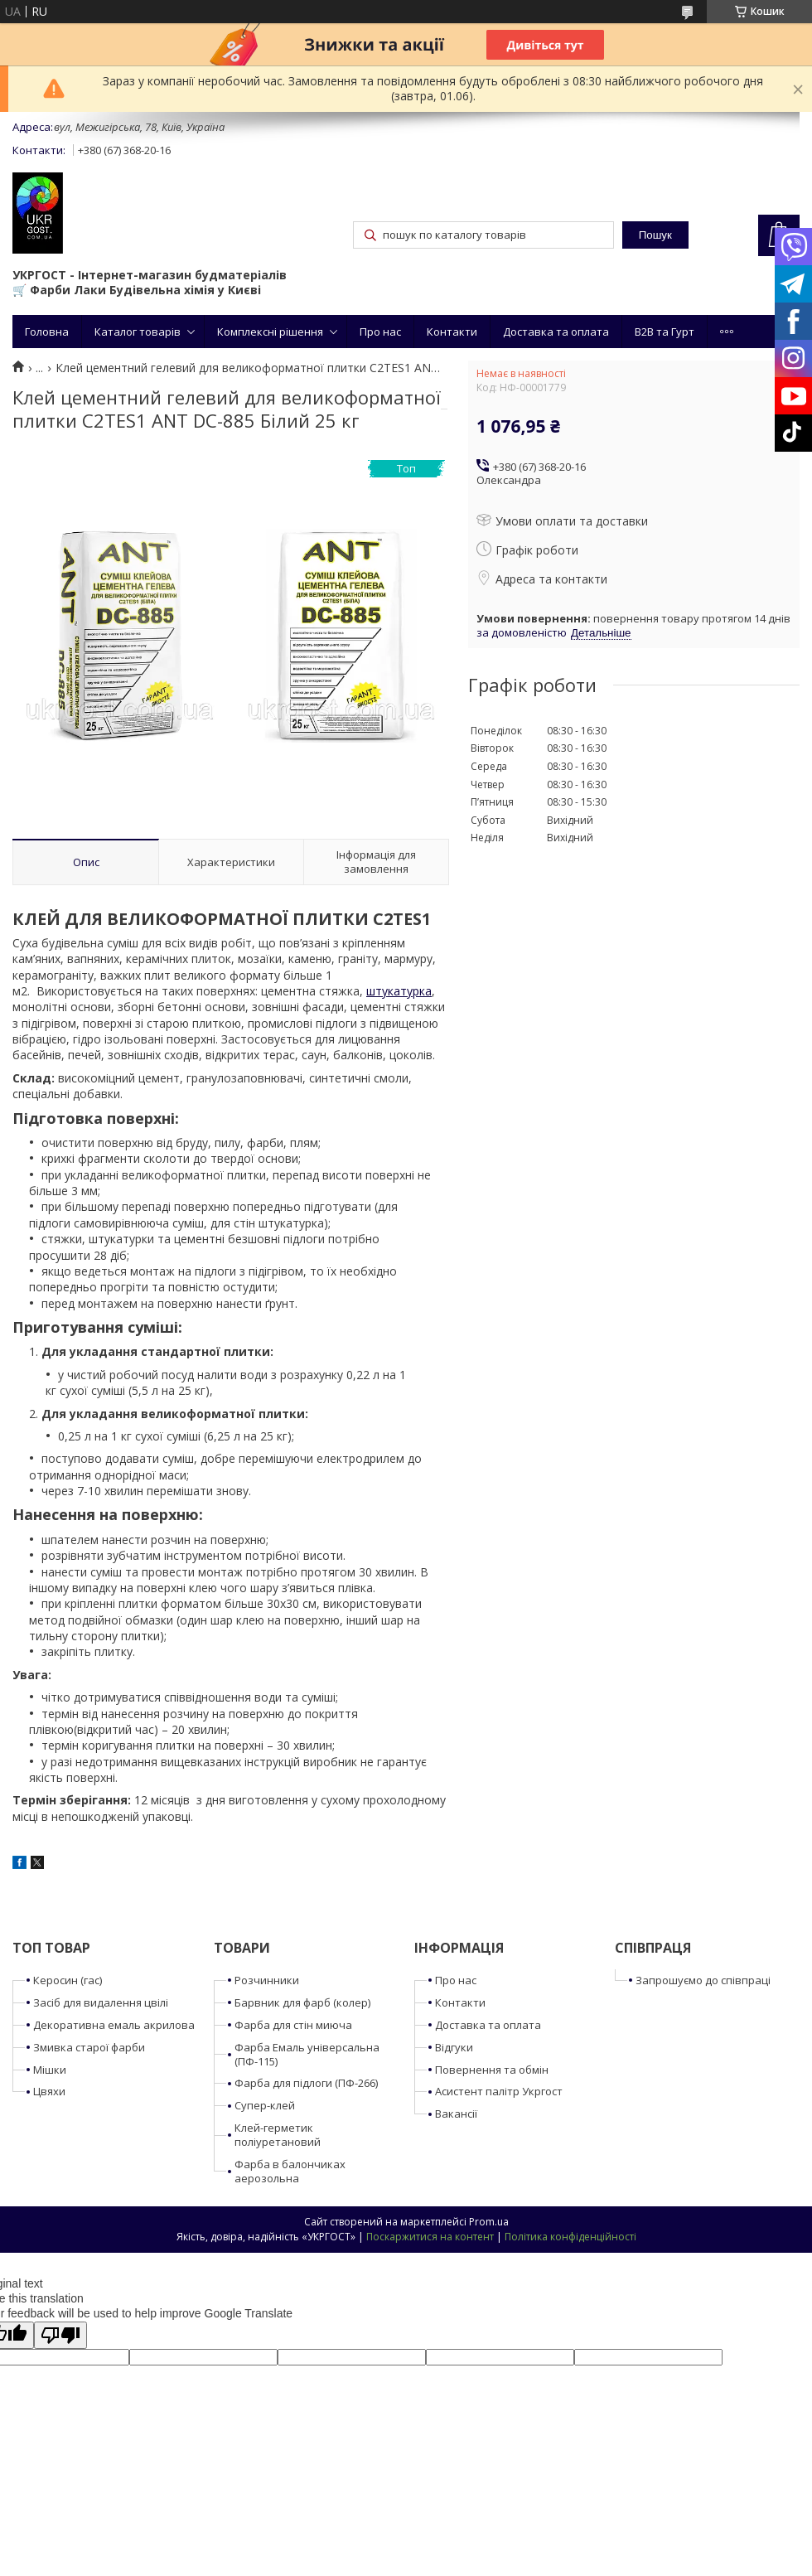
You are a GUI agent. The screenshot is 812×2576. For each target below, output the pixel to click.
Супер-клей (264, 2105)
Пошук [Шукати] (655, 235)
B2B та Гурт (664, 331)
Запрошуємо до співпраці (703, 1980)
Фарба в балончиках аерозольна (290, 2171)
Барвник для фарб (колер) (302, 2002)
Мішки (49, 2069)
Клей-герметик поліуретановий (277, 2134)
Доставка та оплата (556, 331)
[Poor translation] (60, 2335)
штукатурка (399, 991)
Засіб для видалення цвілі (100, 2002)
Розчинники (266, 1980)
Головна (47, 331)
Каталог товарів (137, 331)
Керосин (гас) (67, 1980)
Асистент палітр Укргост (499, 2091)
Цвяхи (49, 2091)
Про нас (380, 331)
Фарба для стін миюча (293, 2024)
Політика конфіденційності (570, 2237)
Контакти (452, 331)
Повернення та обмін (492, 2069)
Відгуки (454, 2047)
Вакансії (456, 2113)
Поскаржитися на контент (430, 2237)
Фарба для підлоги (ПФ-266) (306, 2082)
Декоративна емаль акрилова (114, 2024)
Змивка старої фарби (89, 2047)
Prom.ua (489, 2222)
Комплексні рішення (270, 331)
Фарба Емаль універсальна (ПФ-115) (306, 2054)
